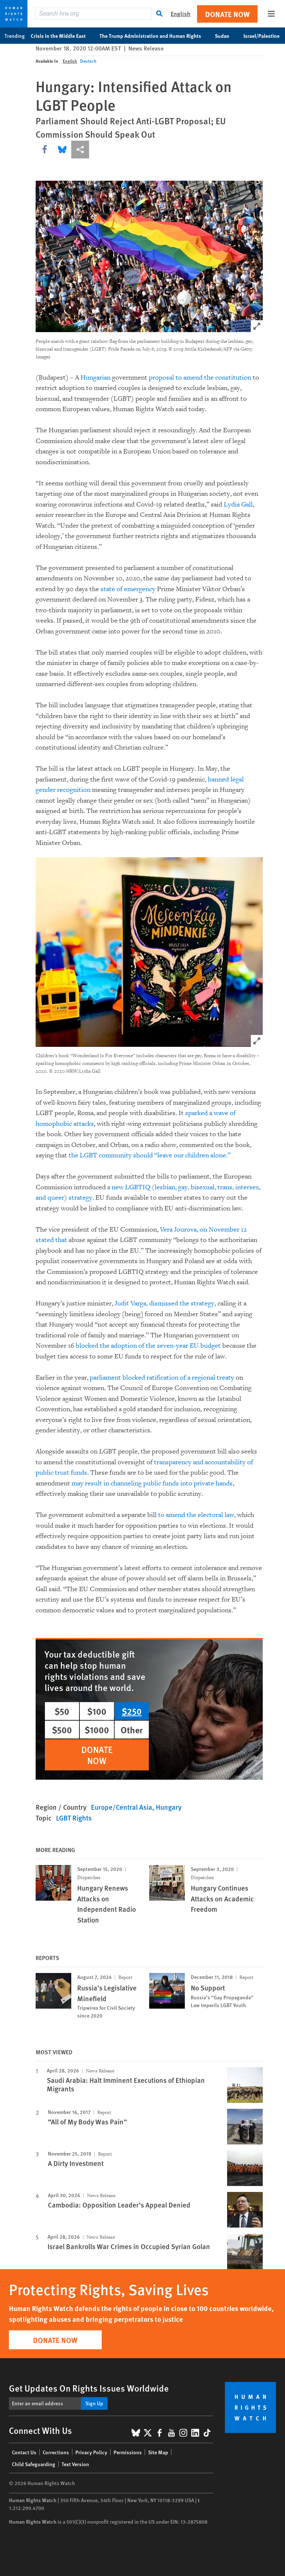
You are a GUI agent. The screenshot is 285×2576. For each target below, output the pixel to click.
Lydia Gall (238, 504)
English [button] (180, 13)
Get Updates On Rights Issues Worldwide (89, 2388)
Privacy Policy (91, 2452)
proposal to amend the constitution (200, 377)
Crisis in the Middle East (62, 35)
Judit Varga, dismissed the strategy (164, 1303)
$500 (62, 1729)
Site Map (158, 2452)
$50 (62, 1711)
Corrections (56, 2452)
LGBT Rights (74, 1818)
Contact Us (24, 2452)
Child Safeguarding (33, 2464)
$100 (97, 1711)
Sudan (226, 35)
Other (132, 1729)
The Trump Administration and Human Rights (154, 35)
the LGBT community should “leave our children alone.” (149, 1155)
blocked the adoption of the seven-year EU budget (147, 1345)
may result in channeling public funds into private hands (152, 1483)
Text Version (75, 2464)
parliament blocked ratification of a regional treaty (162, 1377)
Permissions (128, 2452)
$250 (132, 1711)
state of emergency (127, 589)
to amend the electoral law (196, 1515)
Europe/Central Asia (121, 1807)
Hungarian (96, 377)
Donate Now (227, 14)
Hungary (168, 1807)
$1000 (97, 1729)
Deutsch (88, 61)
